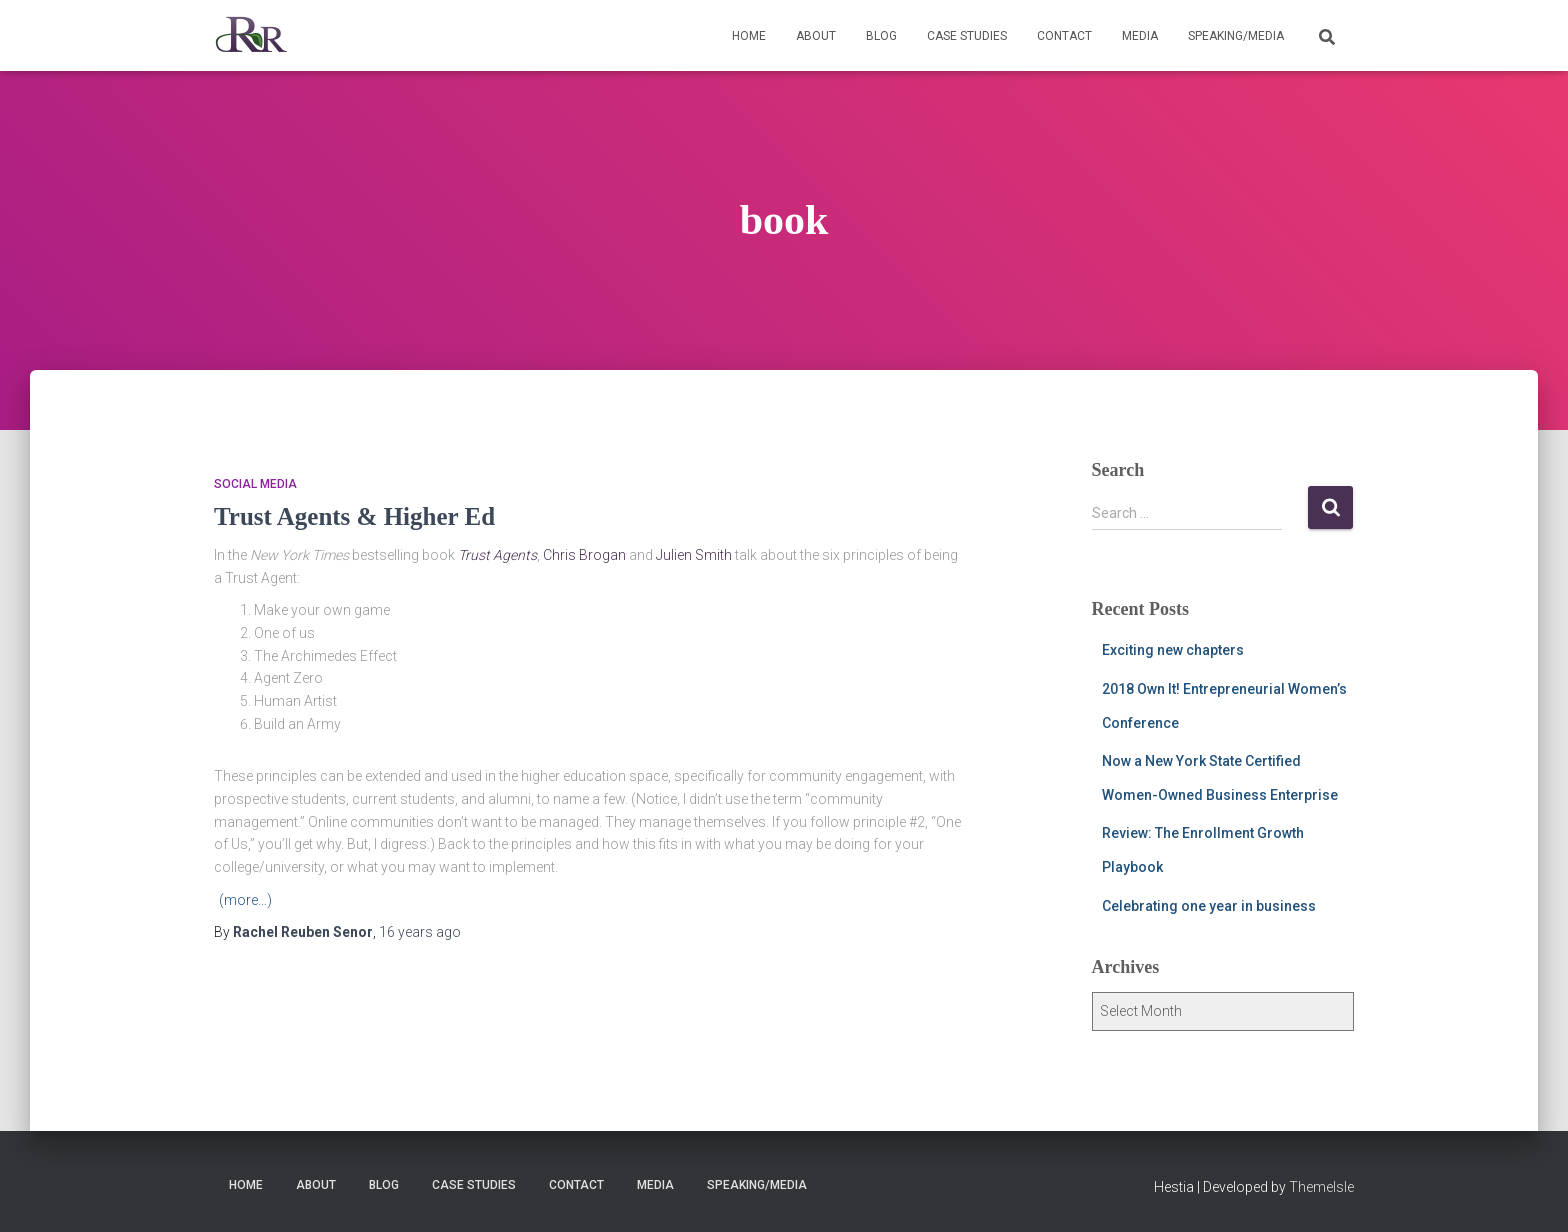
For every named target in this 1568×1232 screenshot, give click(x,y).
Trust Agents (497, 555)
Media (1140, 36)
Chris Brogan (584, 555)
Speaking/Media (1236, 36)
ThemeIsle (1321, 1187)
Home (749, 36)
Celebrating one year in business (1209, 906)
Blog (881, 36)
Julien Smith (694, 555)
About (816, 36)
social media (255, 484)
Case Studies (967, 36)
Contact (1064, 36)
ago (420, 932)
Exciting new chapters (1173, 650)
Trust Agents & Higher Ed (354, 516)
